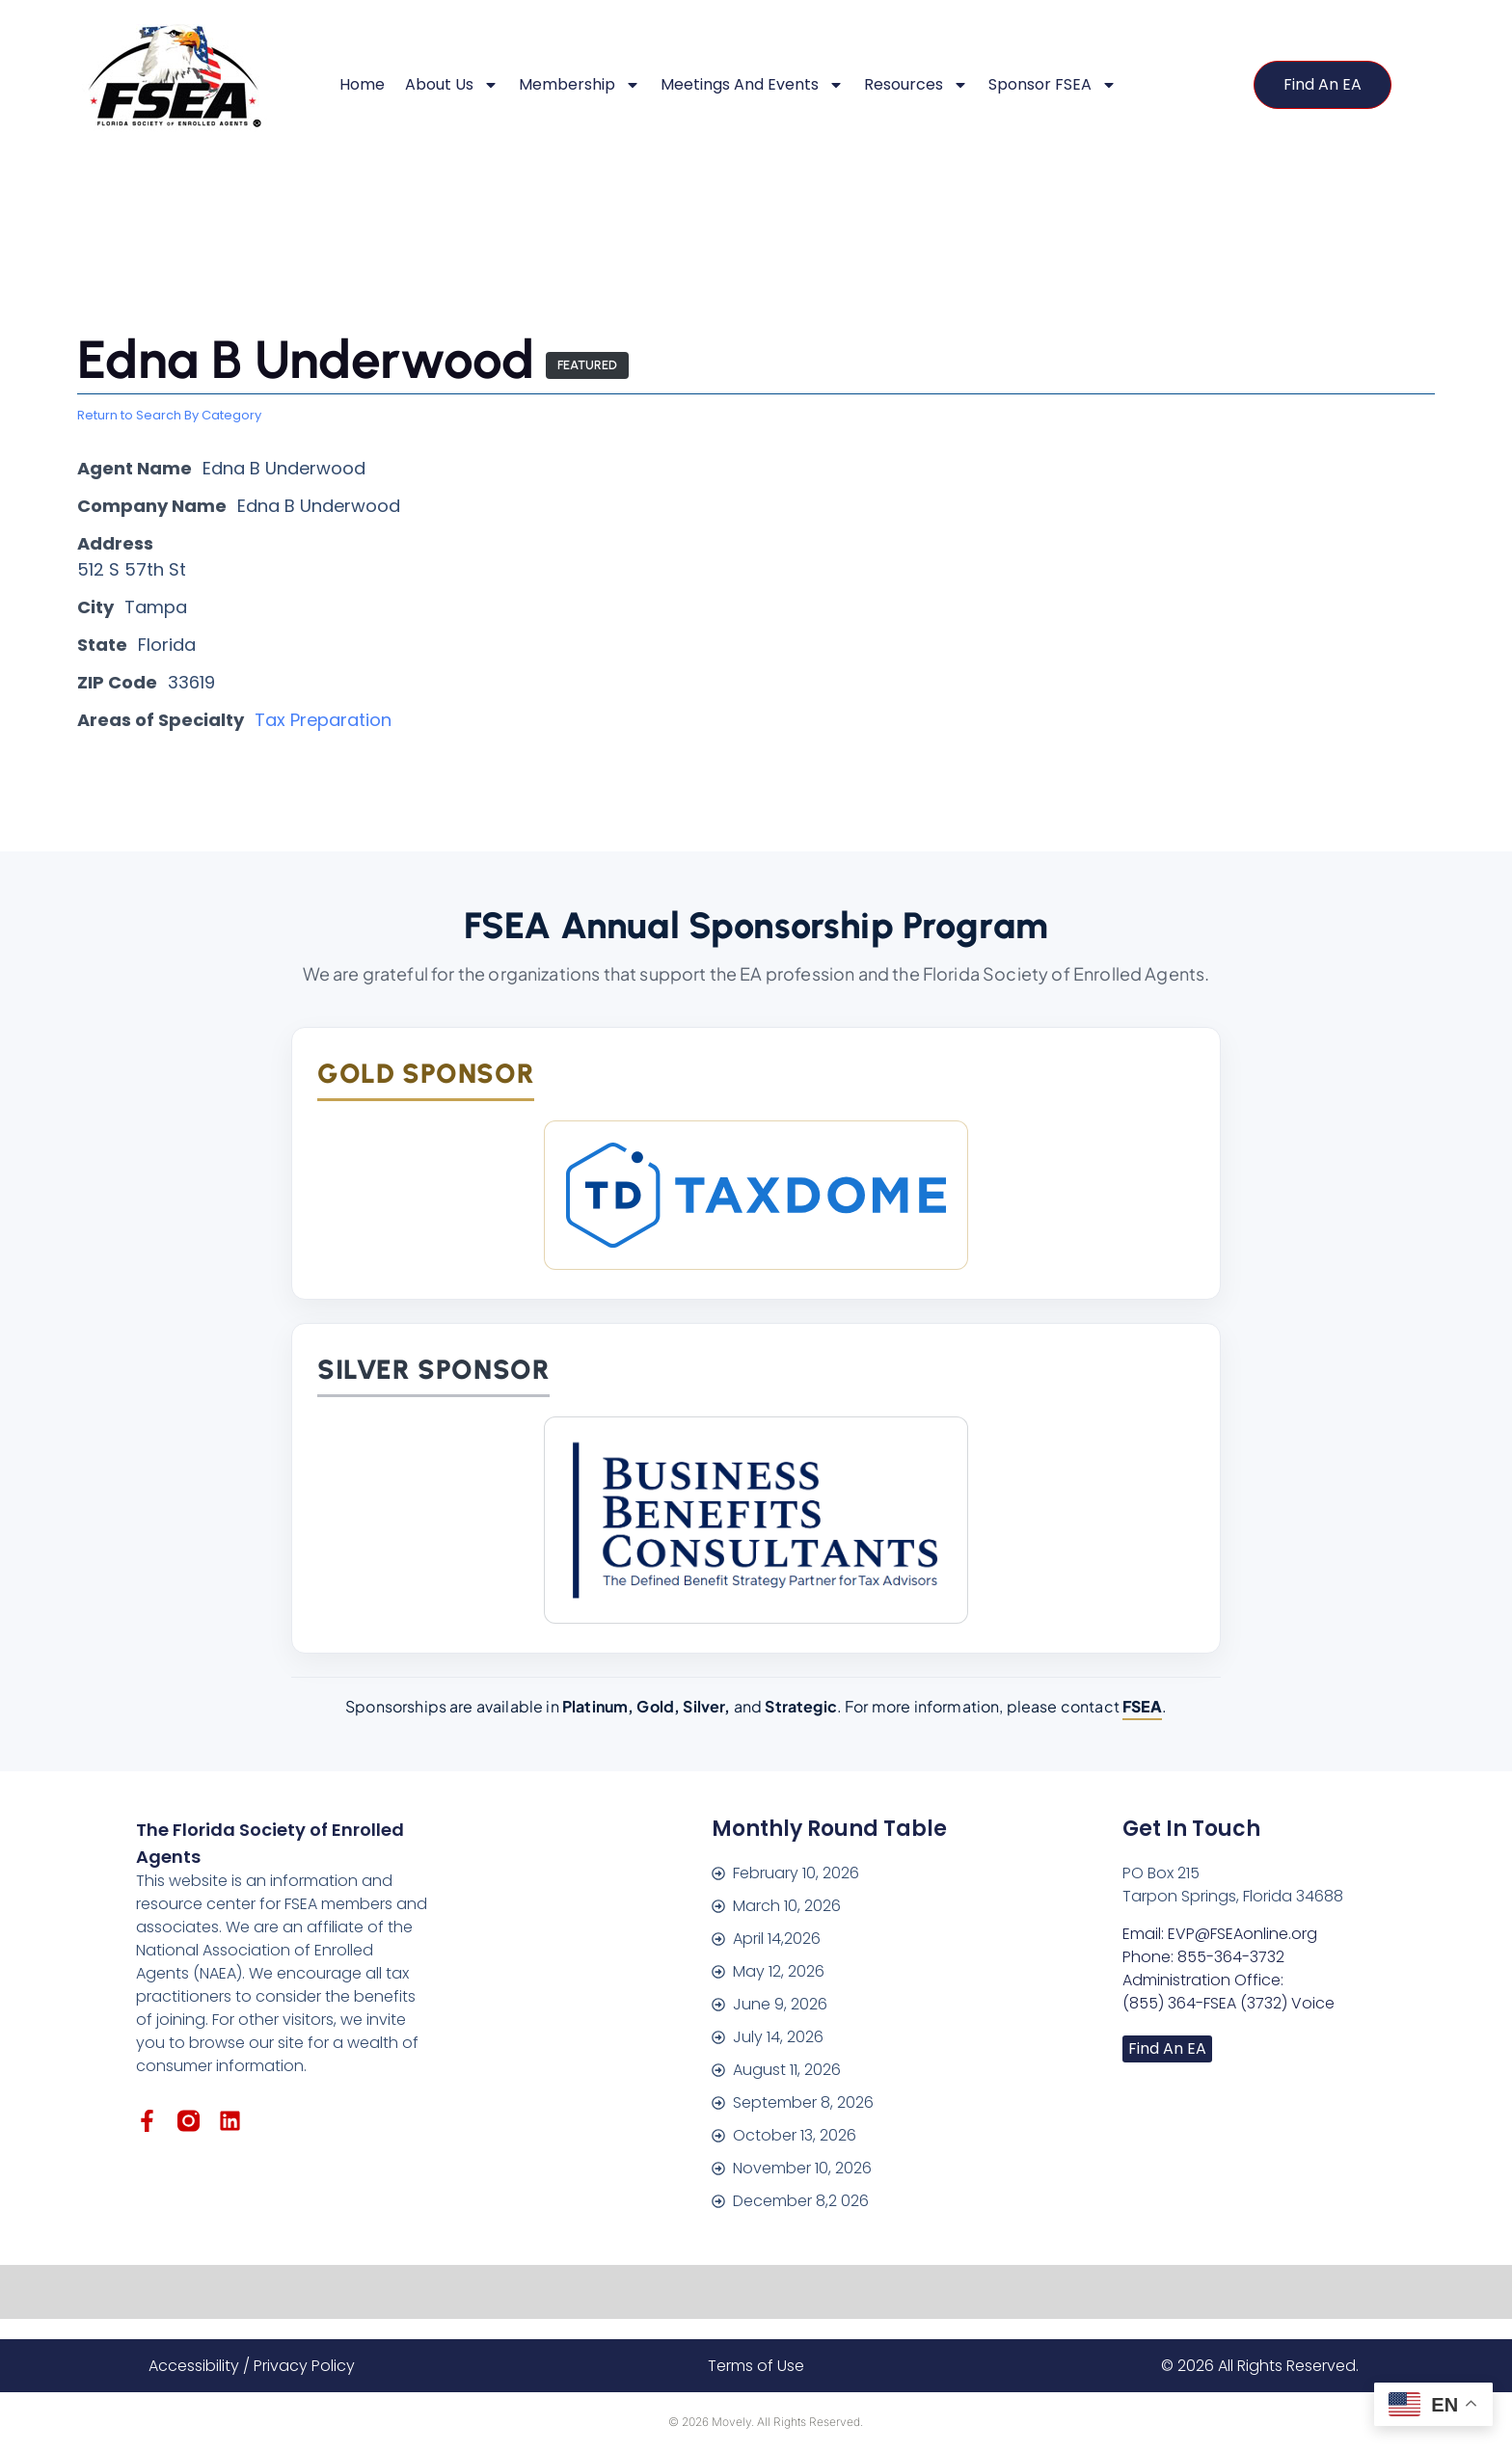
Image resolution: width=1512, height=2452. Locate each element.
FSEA (1142, 1706)
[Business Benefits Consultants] (756, 1520)
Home (362, 84)
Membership (579, 84)
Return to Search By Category (169, 416)
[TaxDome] (756, 1195)
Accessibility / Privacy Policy (251, 2366)
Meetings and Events (752, 84)
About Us (452, 84)
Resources (916, 84)
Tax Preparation (323, 721)
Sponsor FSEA (1052, 84)
